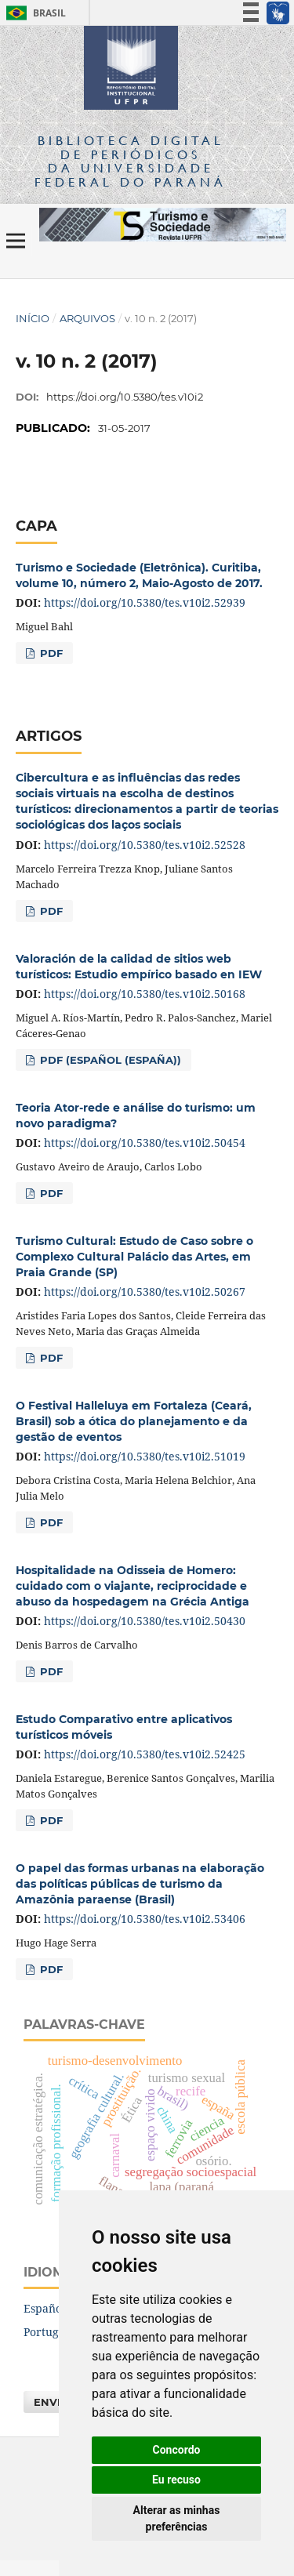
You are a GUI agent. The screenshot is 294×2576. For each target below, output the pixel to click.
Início (32, 318)
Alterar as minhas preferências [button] (176, 2518)
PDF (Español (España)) (109, 1060)
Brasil (33, 13)
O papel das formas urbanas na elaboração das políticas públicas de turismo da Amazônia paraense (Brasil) (140, 1884)
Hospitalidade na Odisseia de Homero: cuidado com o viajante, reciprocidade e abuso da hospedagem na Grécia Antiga (132, 1586)
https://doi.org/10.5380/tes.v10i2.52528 (144, 844)
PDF (50, 653)
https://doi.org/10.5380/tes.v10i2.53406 (144, 1918)
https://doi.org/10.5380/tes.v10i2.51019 (144, 1456)
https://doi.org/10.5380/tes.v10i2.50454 (144, 1142)
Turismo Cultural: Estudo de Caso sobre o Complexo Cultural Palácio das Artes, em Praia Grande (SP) (134, 1256)
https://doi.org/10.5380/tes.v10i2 (124, 396)
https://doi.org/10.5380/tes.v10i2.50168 (144, 993)
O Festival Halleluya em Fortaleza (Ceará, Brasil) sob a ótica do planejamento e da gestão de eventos (134, 1421)
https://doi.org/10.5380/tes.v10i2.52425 (144, 1754)
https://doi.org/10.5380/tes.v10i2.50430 (144, 1620)
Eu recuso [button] (176, 2479)
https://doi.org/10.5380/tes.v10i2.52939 (144, 602)
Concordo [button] (177, 2450)
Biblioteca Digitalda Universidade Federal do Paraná (130, 160)
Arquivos (87, 318)
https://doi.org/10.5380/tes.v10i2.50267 (144, 1291)
